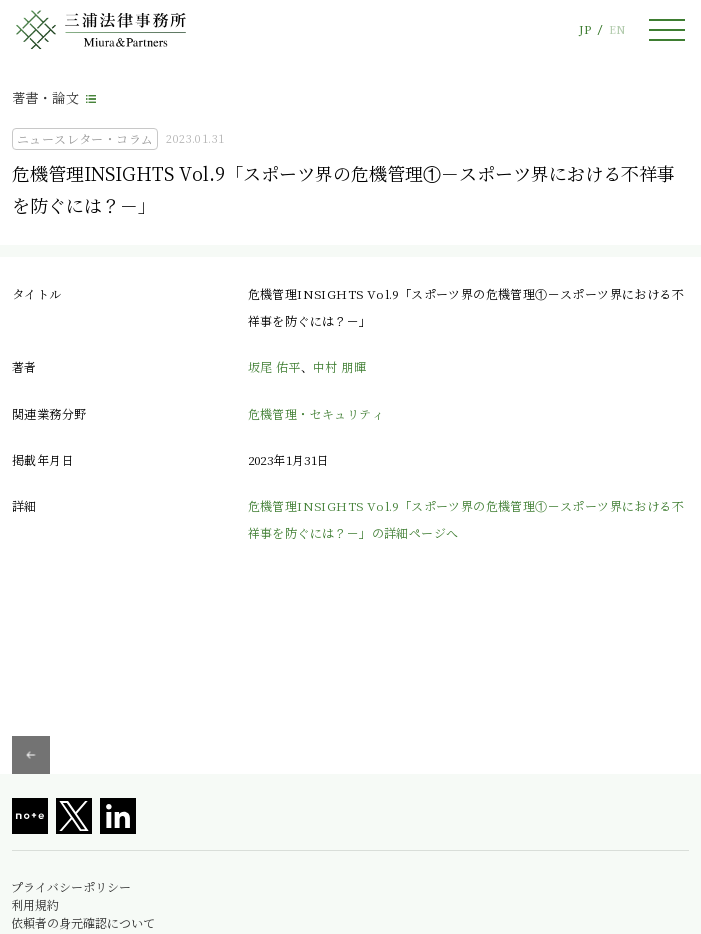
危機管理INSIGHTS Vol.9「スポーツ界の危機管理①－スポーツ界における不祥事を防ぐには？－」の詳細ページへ (466, 518)
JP (585, 29)
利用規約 (35, 905)
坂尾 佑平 (274, 366)
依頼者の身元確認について (83, 923)
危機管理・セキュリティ (316, 413)
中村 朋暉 (339, 366)
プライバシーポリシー (71, 887)
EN (617, 29)
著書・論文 (45, 97)
